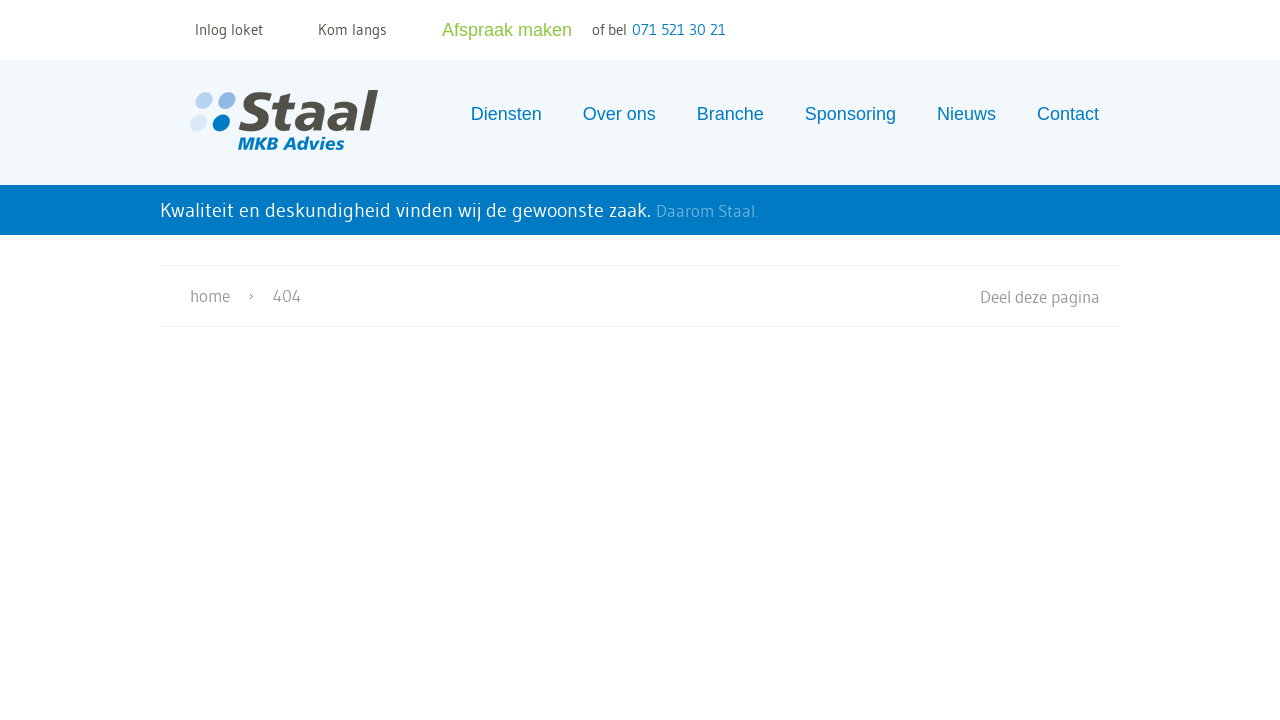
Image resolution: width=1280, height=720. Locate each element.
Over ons (619, 114)
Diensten (506, 114)
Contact (1068, 114)
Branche (730, 114)
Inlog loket (229, 29)
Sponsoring (850, 114)
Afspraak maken (507, 30)
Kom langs (352, 29)
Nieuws (966, 114)
